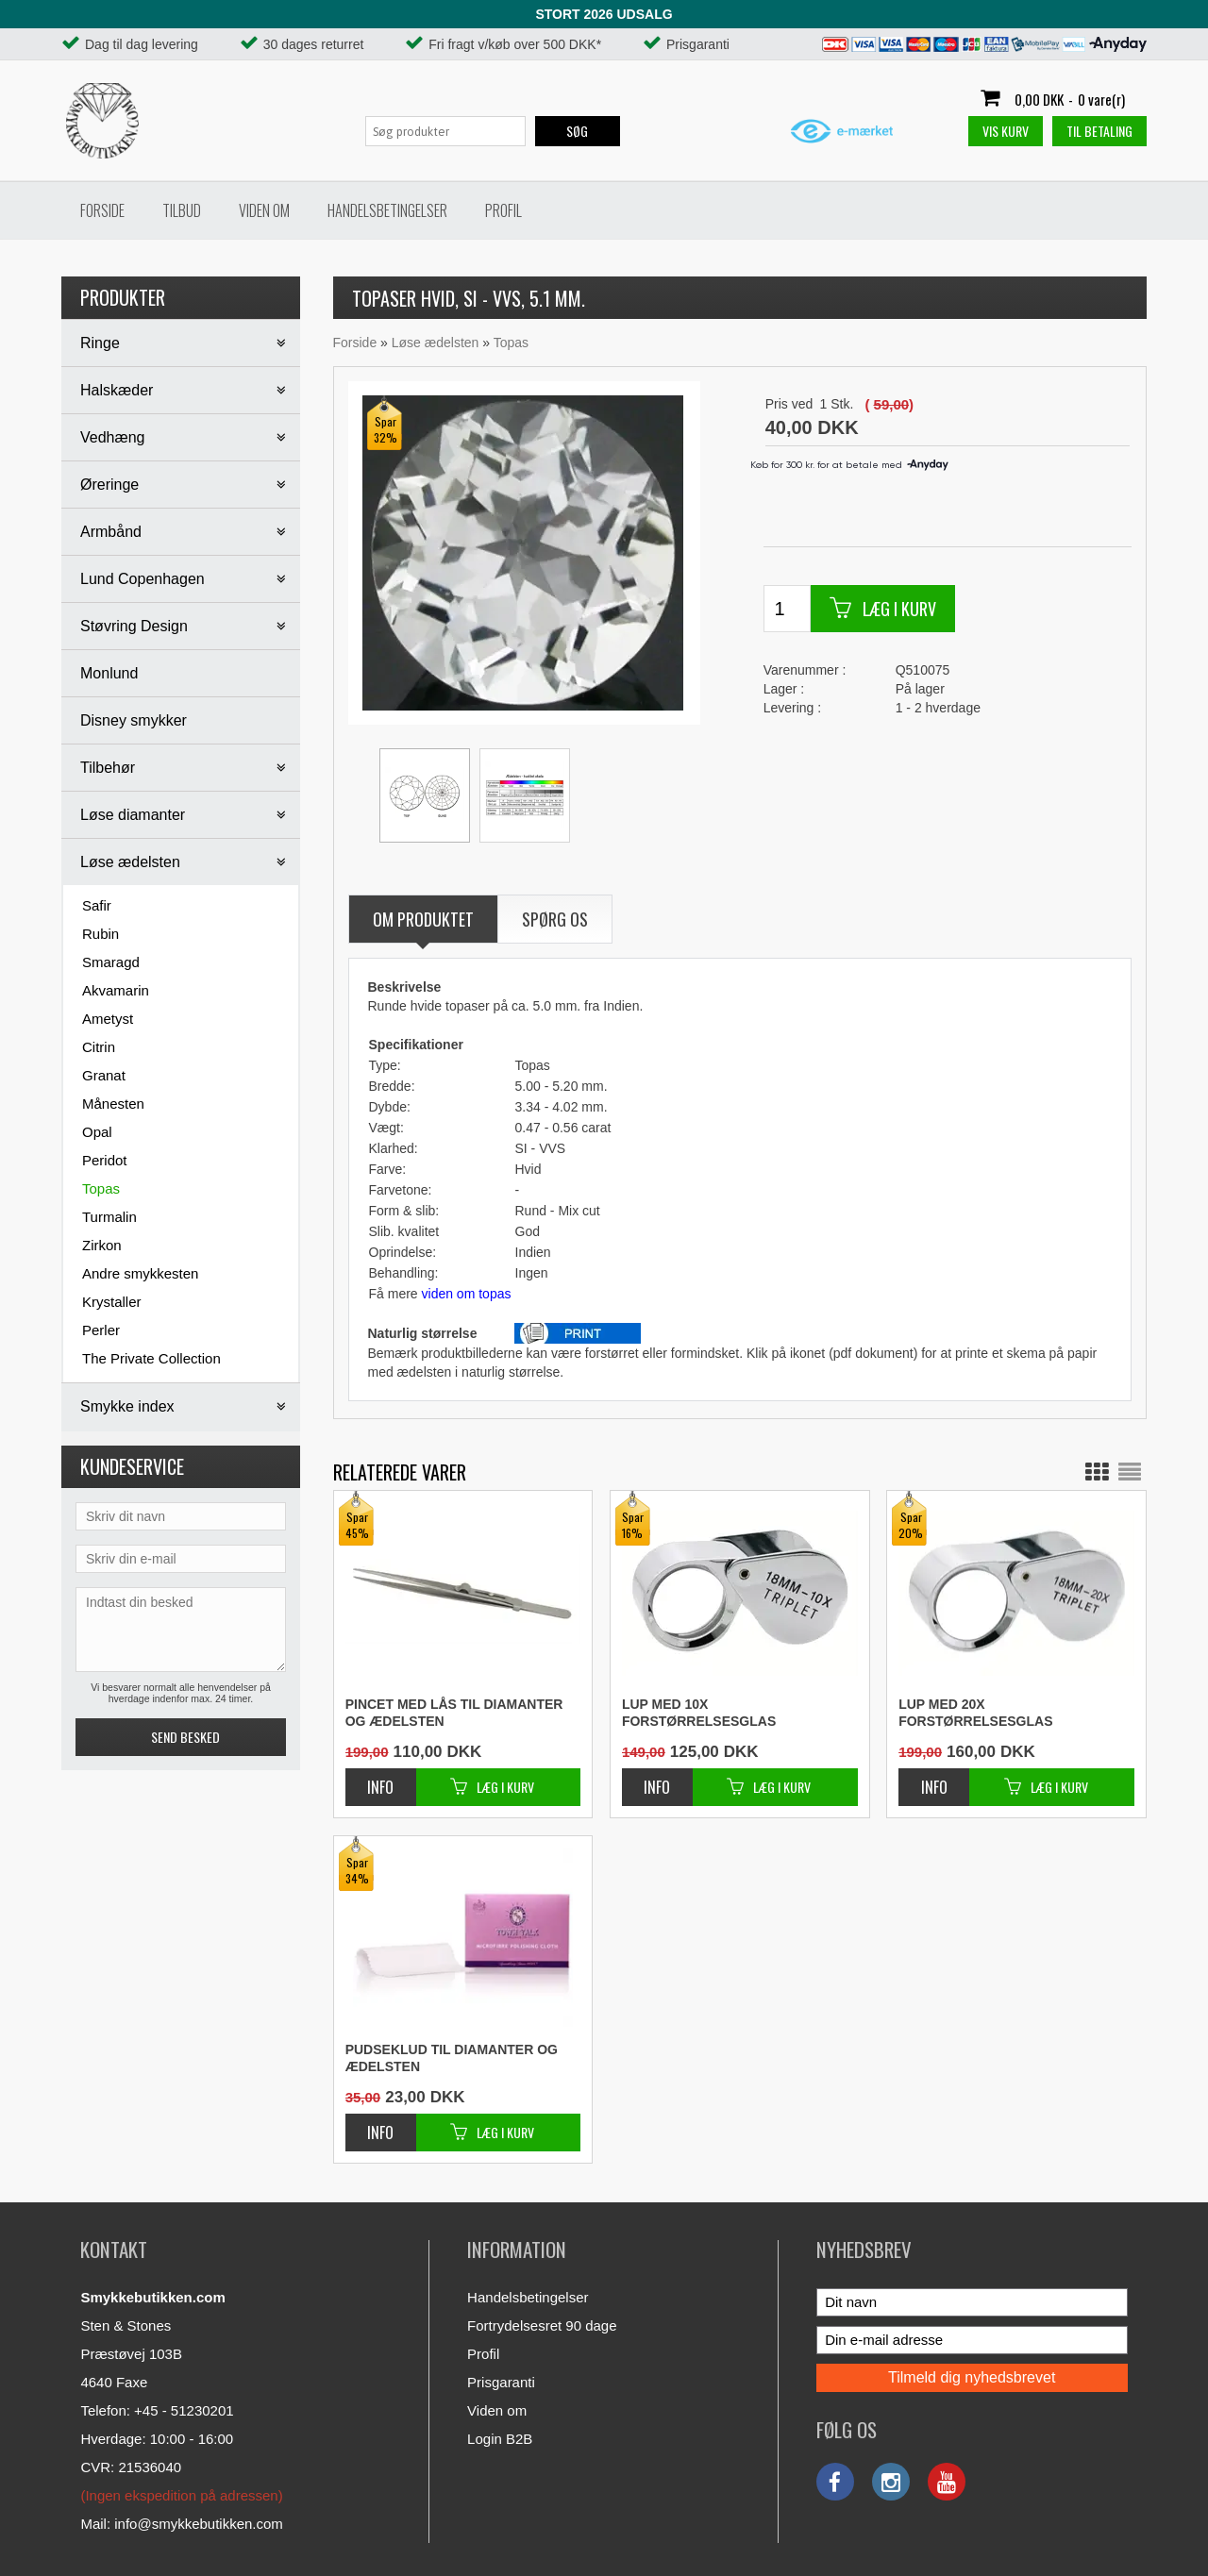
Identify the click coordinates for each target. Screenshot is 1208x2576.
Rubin (100, 934)
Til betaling (1099, 131)
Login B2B (499, 2439)
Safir (96, 905)
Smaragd (111, 962)
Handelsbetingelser (387, 210)
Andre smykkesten (140, 1273)
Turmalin (109, 1217)
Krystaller (112, 1302)
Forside (102, 210)
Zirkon (102, 1245)
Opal (97, 1132)
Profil (503, 210)
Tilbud (181, 210)
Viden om (264, 210)
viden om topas (467, 1293)
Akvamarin (115, 990)
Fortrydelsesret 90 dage (541, 2325)
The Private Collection (151, 1358)
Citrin (98, 1047)
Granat (104, 1075)
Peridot (104, 1160)
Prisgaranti (501, 2382)
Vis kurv (1005, 131)
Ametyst (107, 1019)
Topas (101, 1188)
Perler (101, 1330)
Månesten (113, 1104)
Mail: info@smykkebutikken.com (181, 2524)
